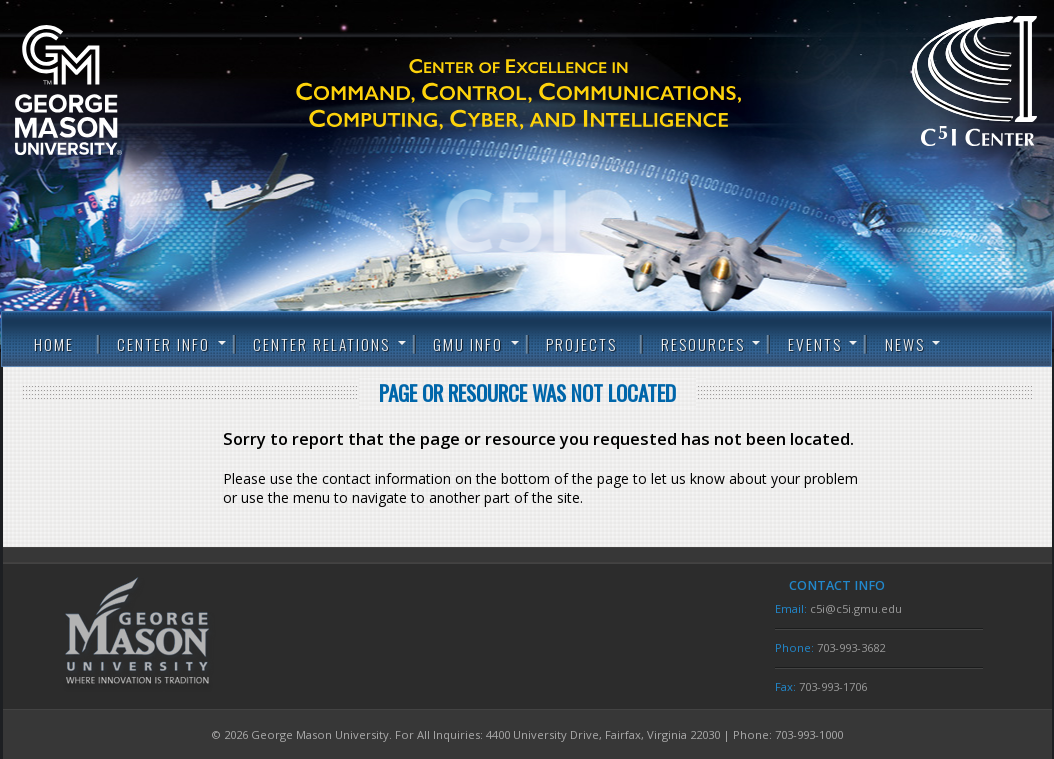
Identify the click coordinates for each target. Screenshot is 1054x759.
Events (815, 344)
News (905, 344)
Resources (703, 344)
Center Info (163, 344)
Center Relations (321, 344)
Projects (581, 344)
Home (54, 344)
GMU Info (468, 344)
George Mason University (100, 90)
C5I (554, 94)
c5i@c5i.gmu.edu (856, 608)
